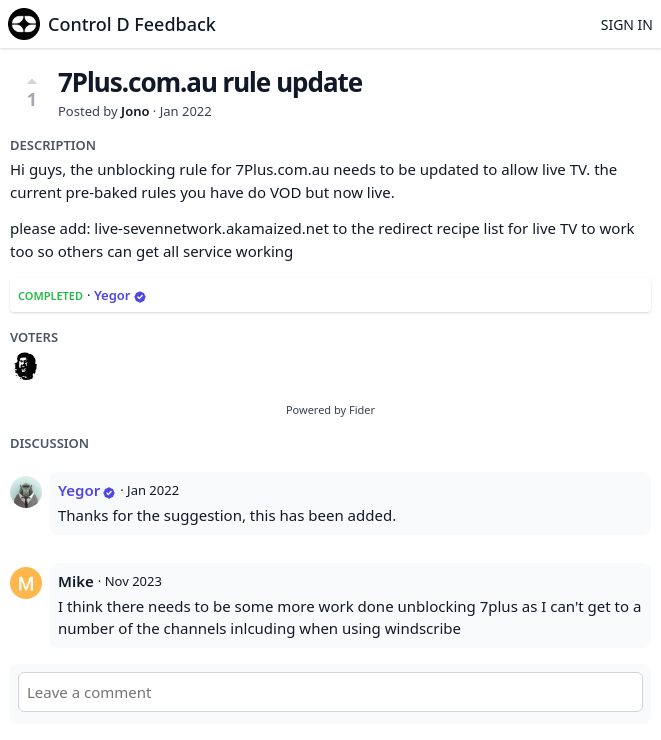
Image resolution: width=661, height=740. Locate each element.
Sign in (627, 24)
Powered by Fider (330, 409)
